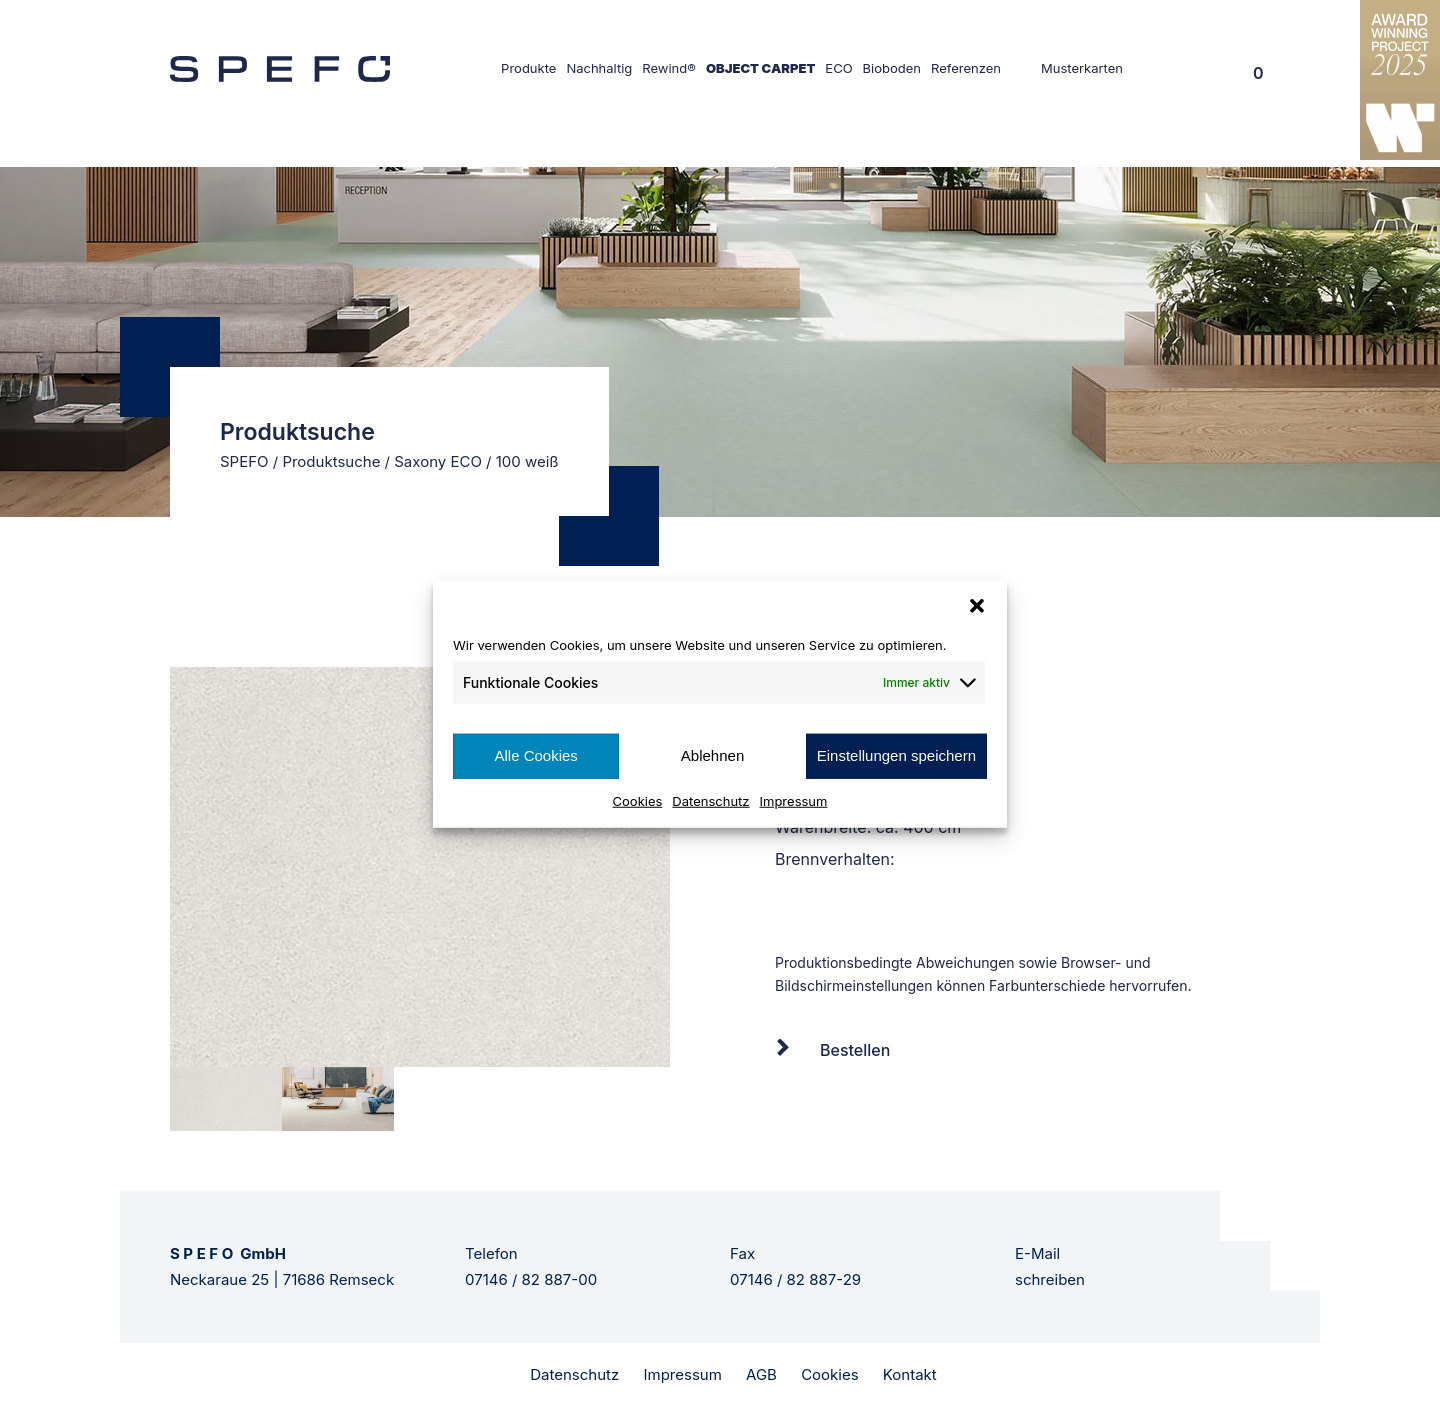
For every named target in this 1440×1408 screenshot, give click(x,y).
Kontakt (910, 1374)
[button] (977, 606)
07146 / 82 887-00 (531, 1279)
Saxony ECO (438, 461)
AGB (761, 1374)
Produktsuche (331, 461)
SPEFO (244, 461)
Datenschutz (710, 800)
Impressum (794, 800)
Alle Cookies (535, 755)
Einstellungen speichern (896, 755)
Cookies (638, 800)
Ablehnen (712, 755)
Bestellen (855, 1050)
